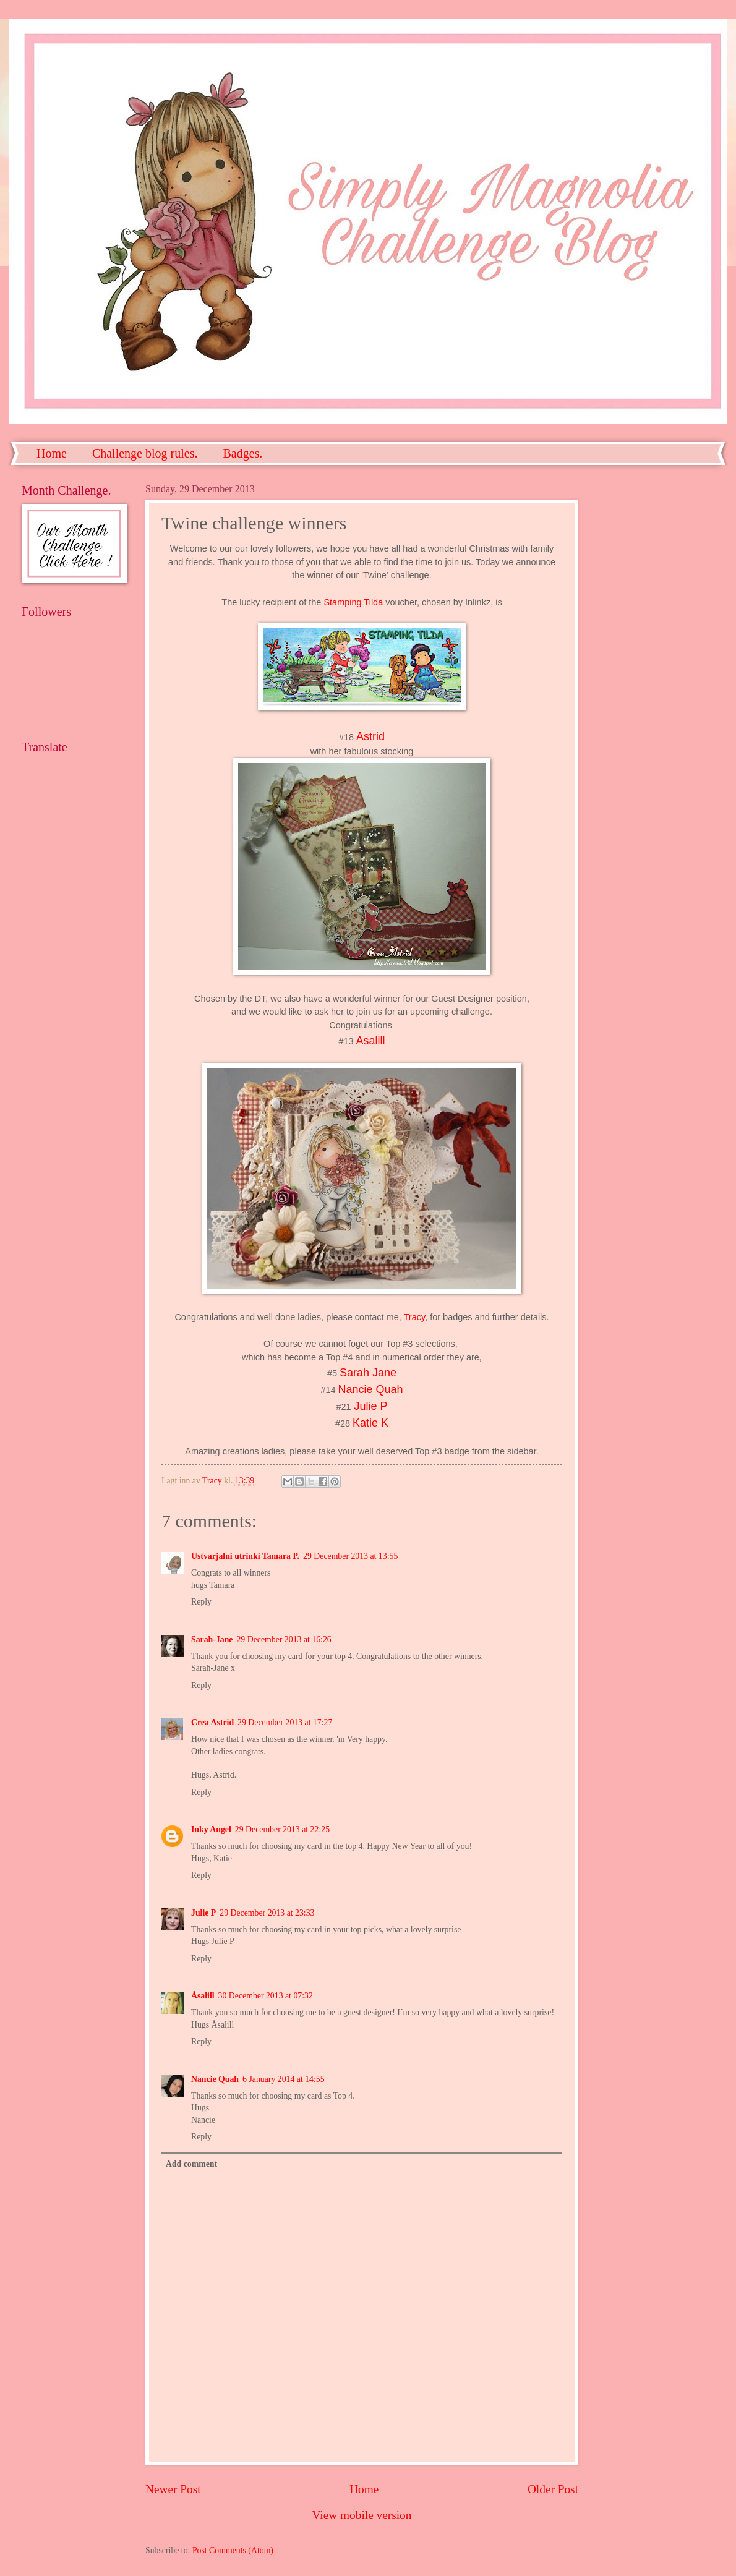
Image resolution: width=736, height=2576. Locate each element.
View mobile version (362, 2515)
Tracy (415, 1317)
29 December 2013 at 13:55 (350, 1556)
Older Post (553, 2489)
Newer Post (173, 2489)
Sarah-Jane (212, 1639)
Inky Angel (211, 1829)
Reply (201, 1601)
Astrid (370, 736)
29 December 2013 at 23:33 (267, 1912)
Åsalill (203, 1995)
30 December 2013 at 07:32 (265, 1995)
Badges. (242, 453)
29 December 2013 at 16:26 (283, 1639)
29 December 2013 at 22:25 (282, 1829)
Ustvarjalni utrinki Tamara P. (245, 1556)
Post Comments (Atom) (232, 2550)
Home (51, 453)
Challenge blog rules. (145, 453)
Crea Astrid (212, 1722)
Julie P (371, 1406)
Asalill (370, 1040)
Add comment (191, 2164)
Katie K (370, 1423)
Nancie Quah (215, 2079)
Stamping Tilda (353, 602)
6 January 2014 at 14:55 (283, 2079)
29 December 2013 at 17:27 (284, 1722)
